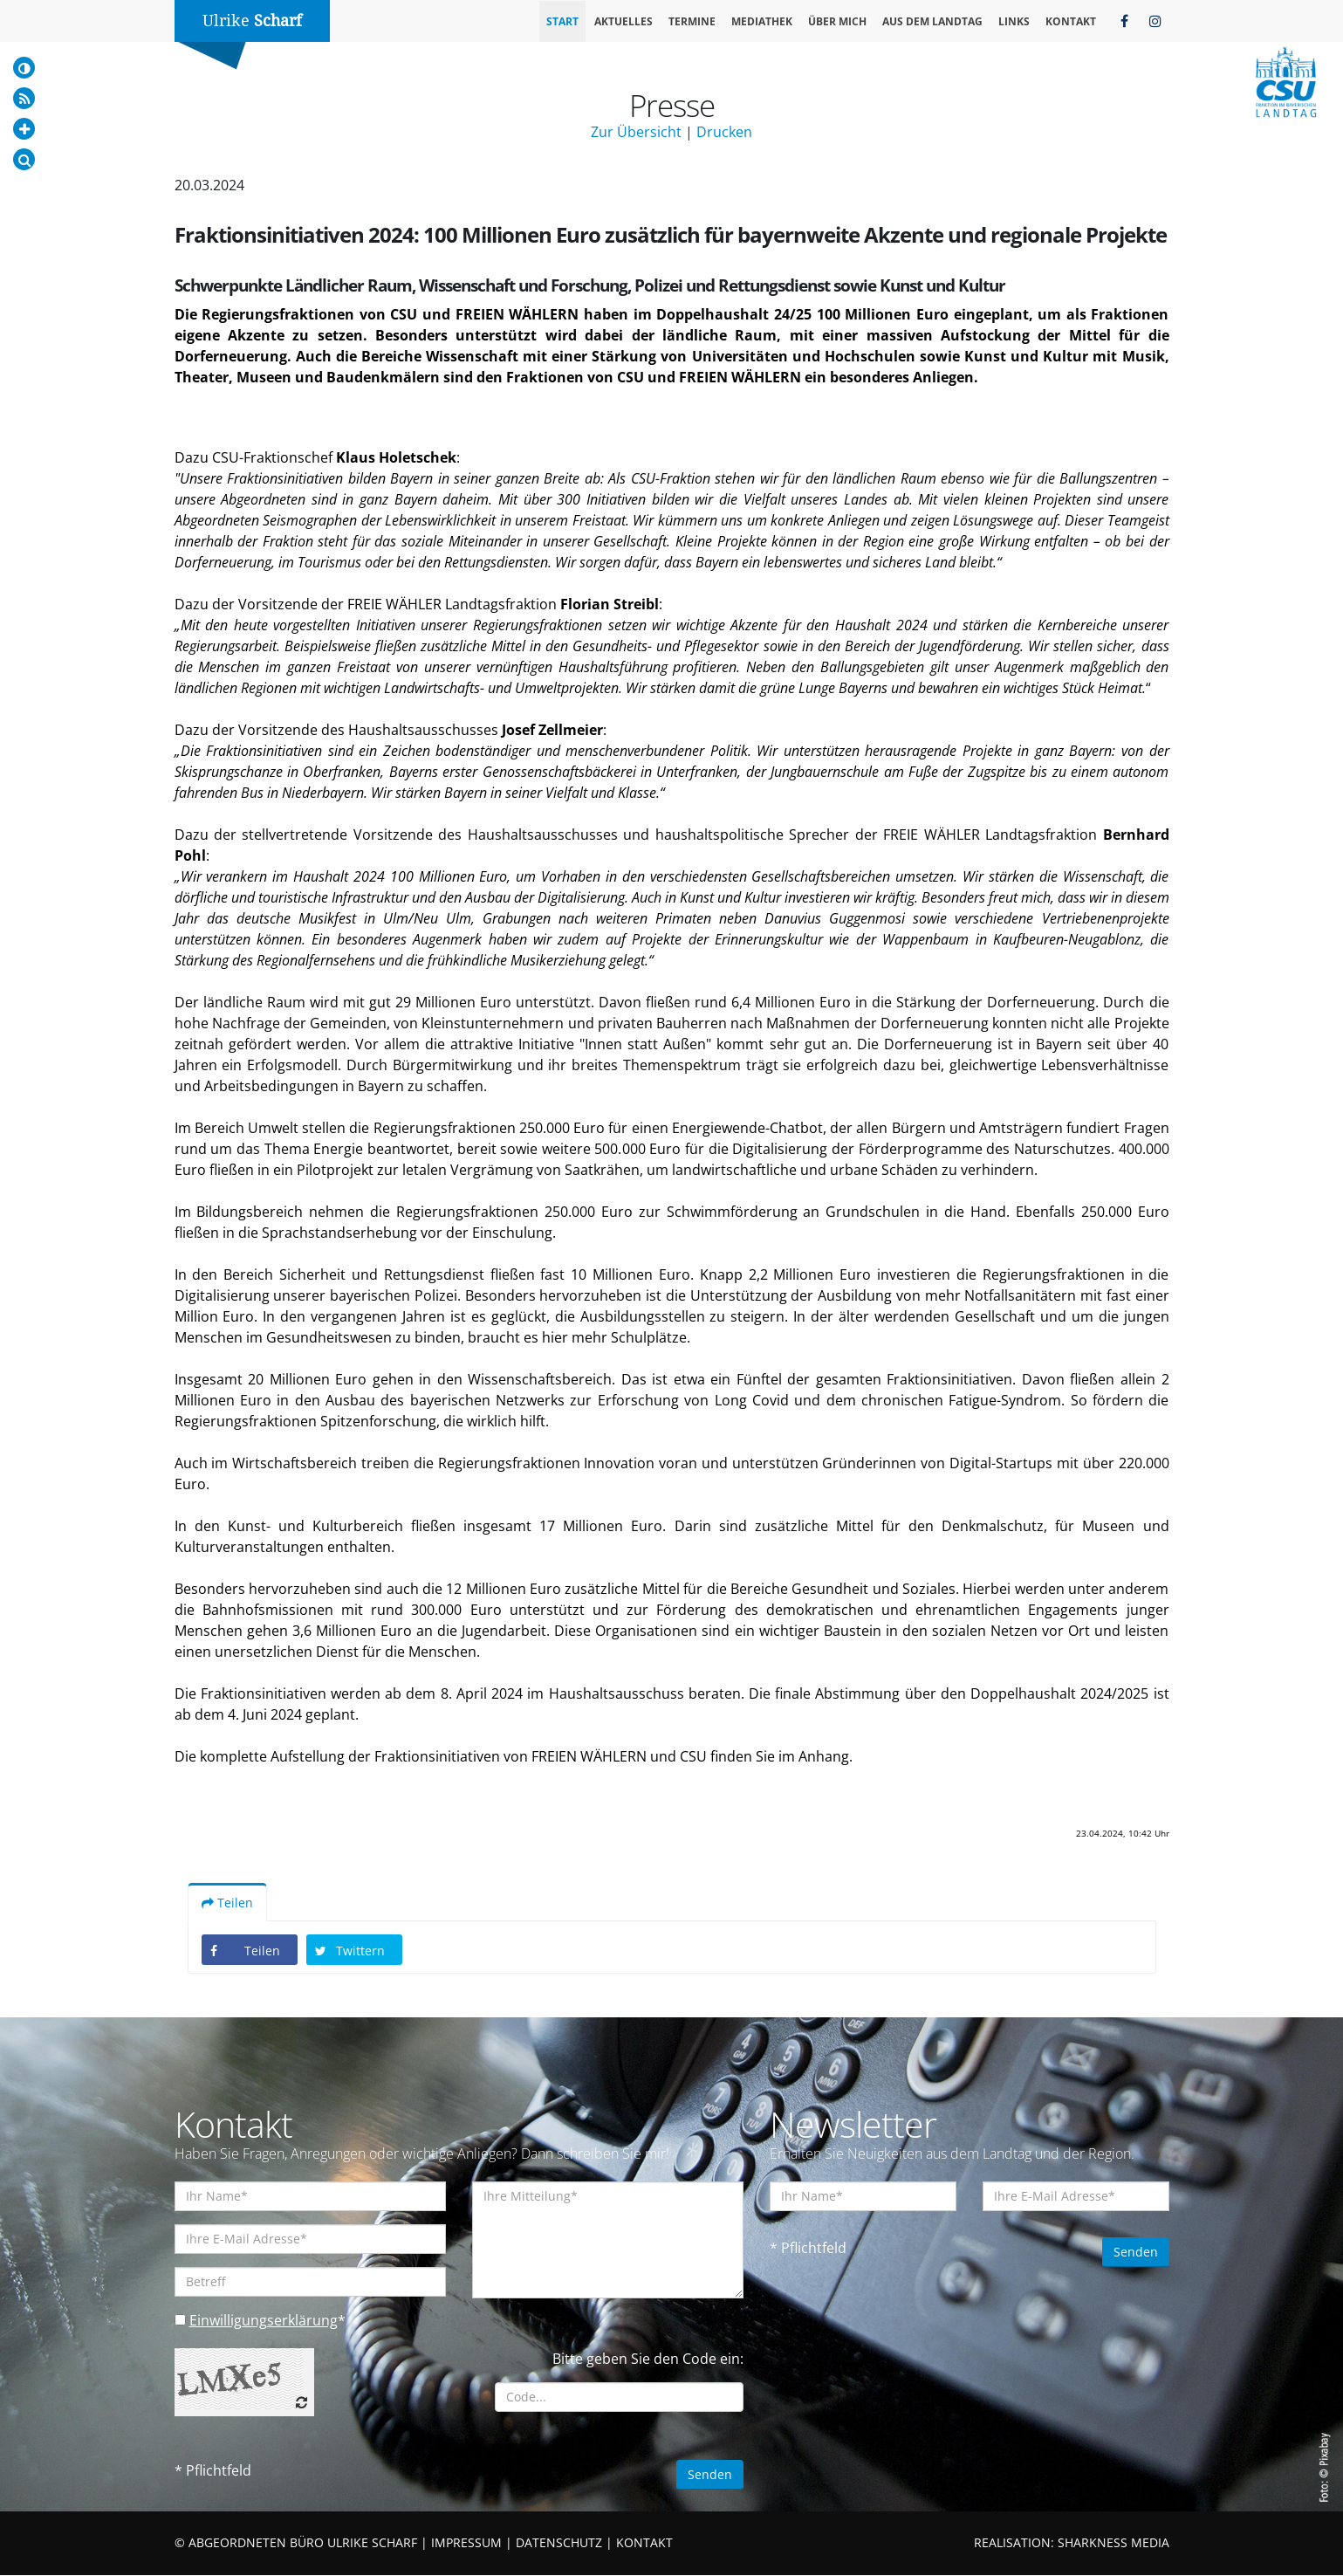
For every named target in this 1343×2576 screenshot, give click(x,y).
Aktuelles (623, 21)
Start (562, 21)
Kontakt (1070, 21)
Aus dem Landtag (932, 21)
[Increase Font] (24, 129)
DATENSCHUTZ (559, 2543)
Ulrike (252, 20)
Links (1014, 21)
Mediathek (761, 21)
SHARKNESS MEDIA (1113, 2543)
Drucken (724, 131)
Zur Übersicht (636, 131)
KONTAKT (644, 2543)
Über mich (837, 21)
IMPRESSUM (466, 2543)
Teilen (227, 1903)
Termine (692, 21)
